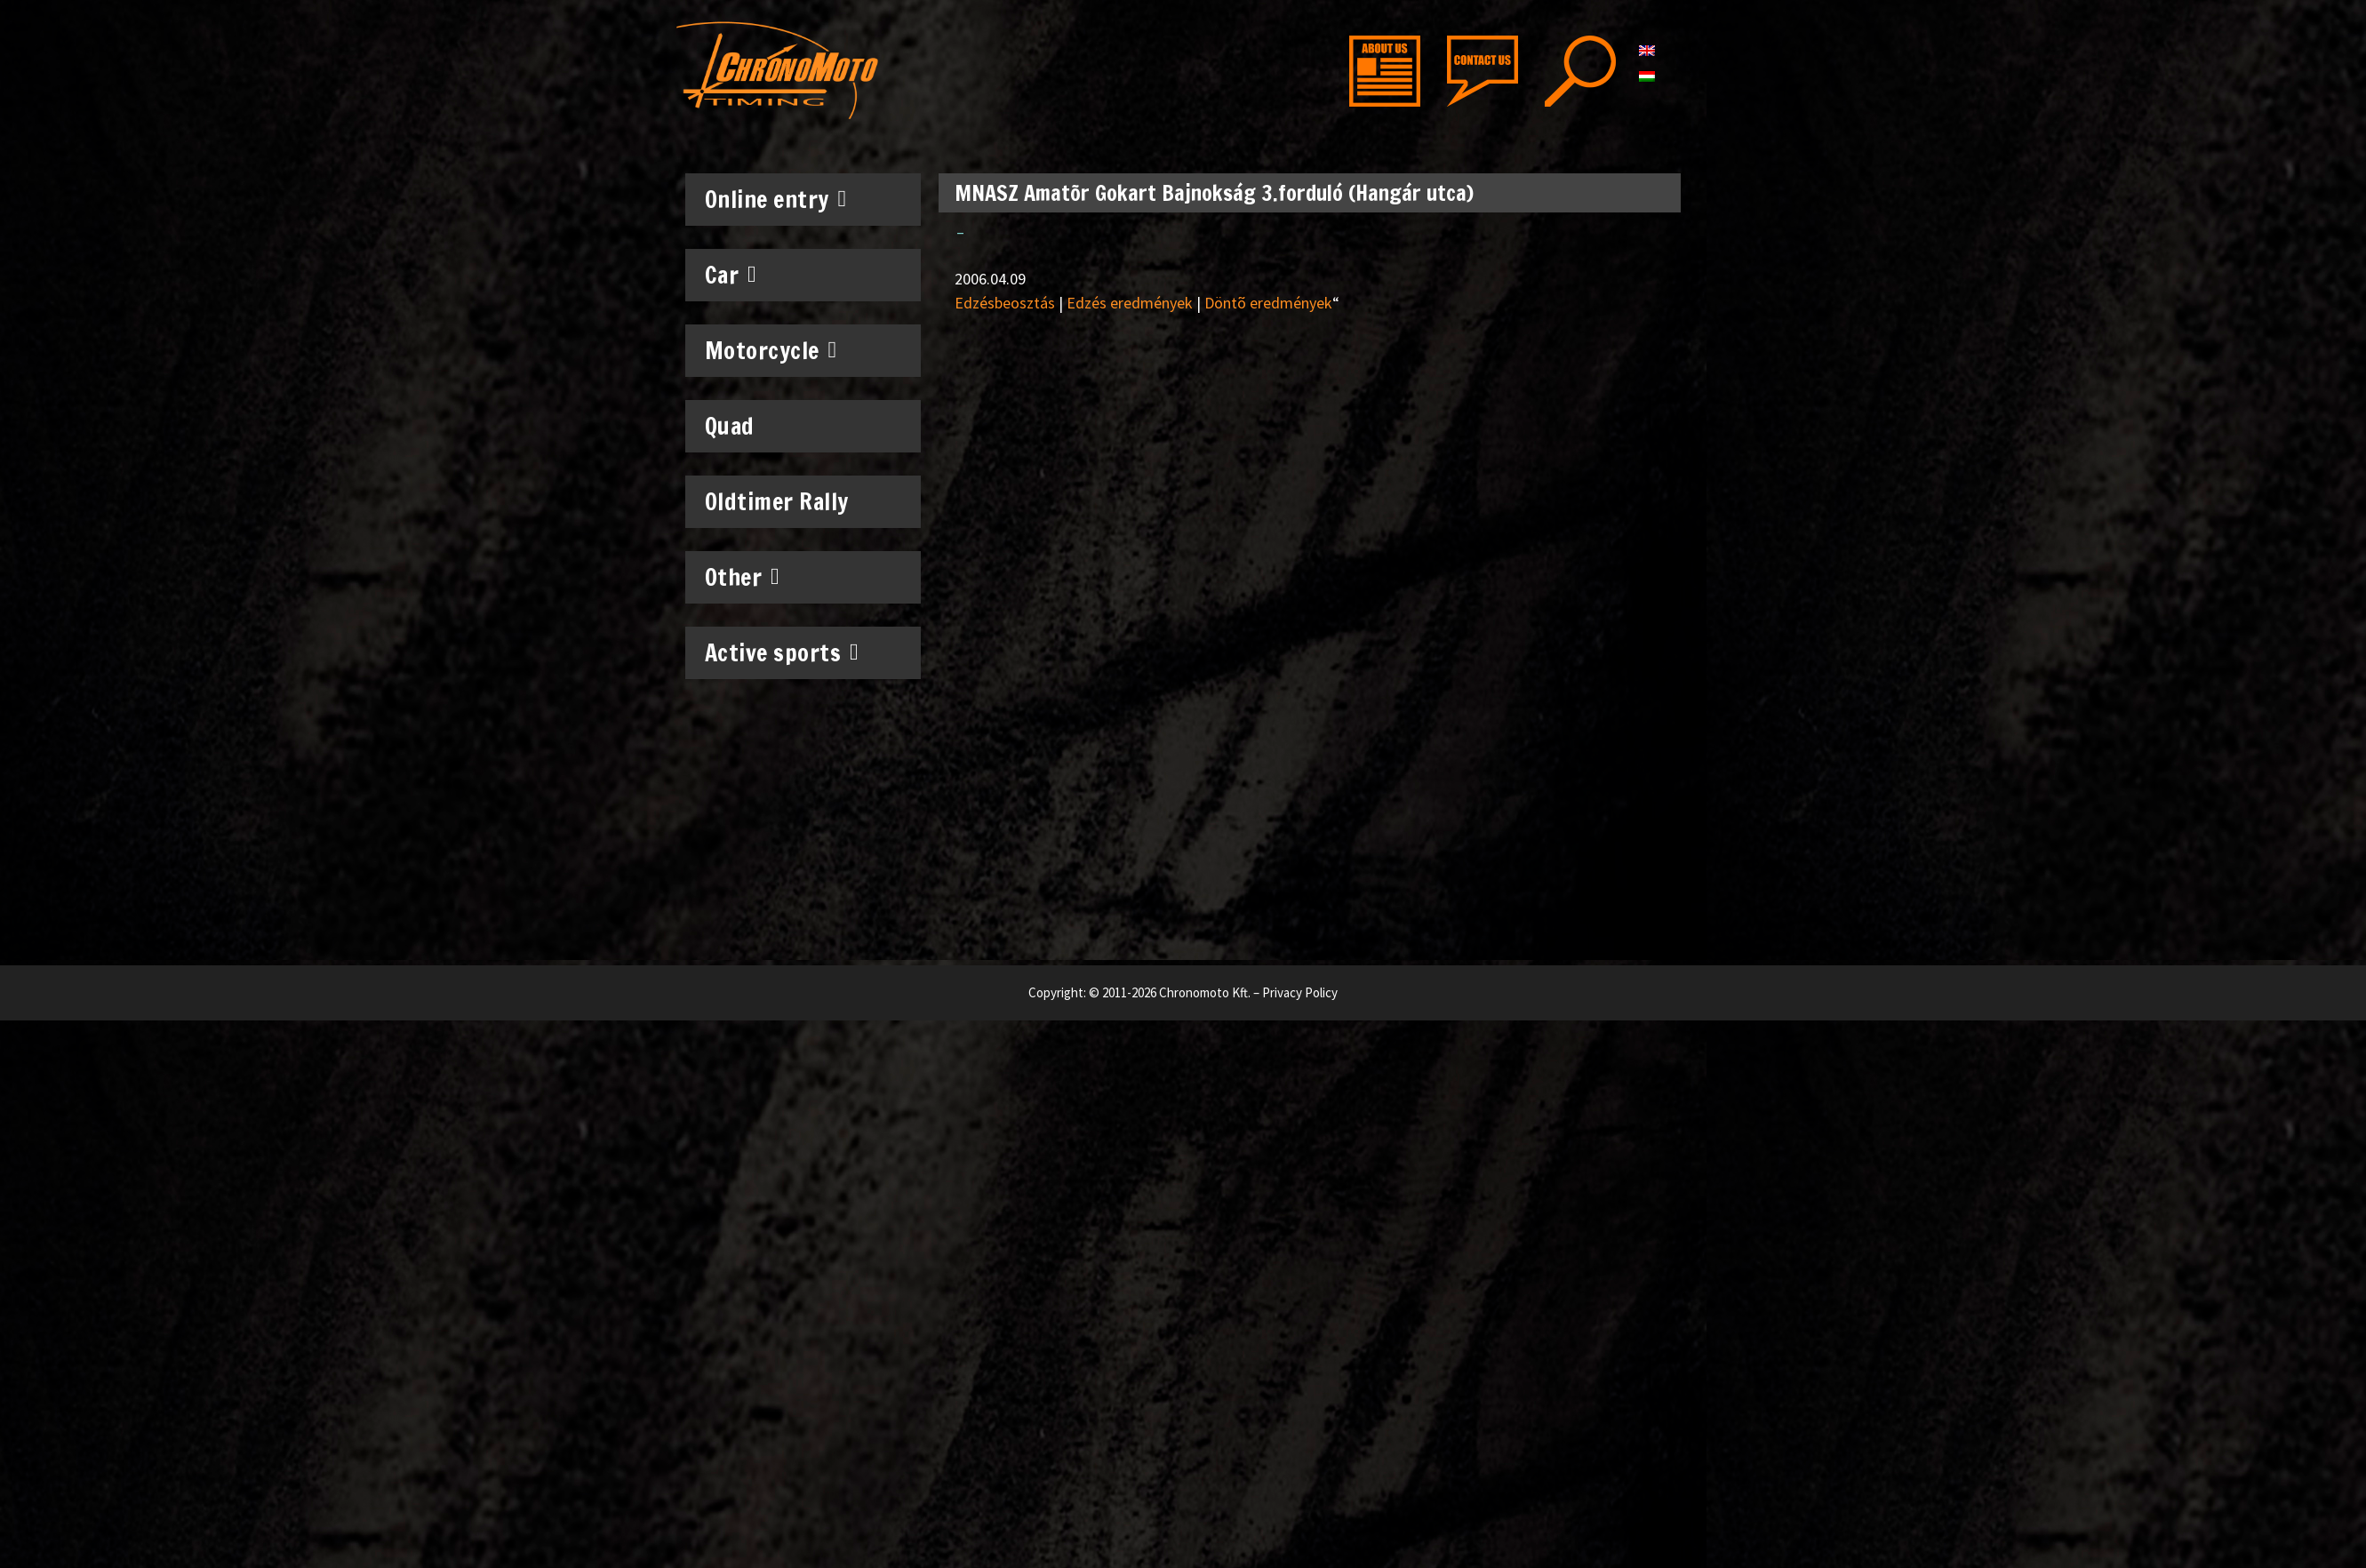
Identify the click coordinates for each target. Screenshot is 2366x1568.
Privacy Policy (1300, 992)
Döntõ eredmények (1268, 302)
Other (742, 576)
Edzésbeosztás (1005, 302)
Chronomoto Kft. (1205, 992)
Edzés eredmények (1130, 302)
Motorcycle (771, 350)
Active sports (782, 652)
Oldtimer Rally (777, 501)
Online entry (776, 199)
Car (731, 274)
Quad (730, 426)
